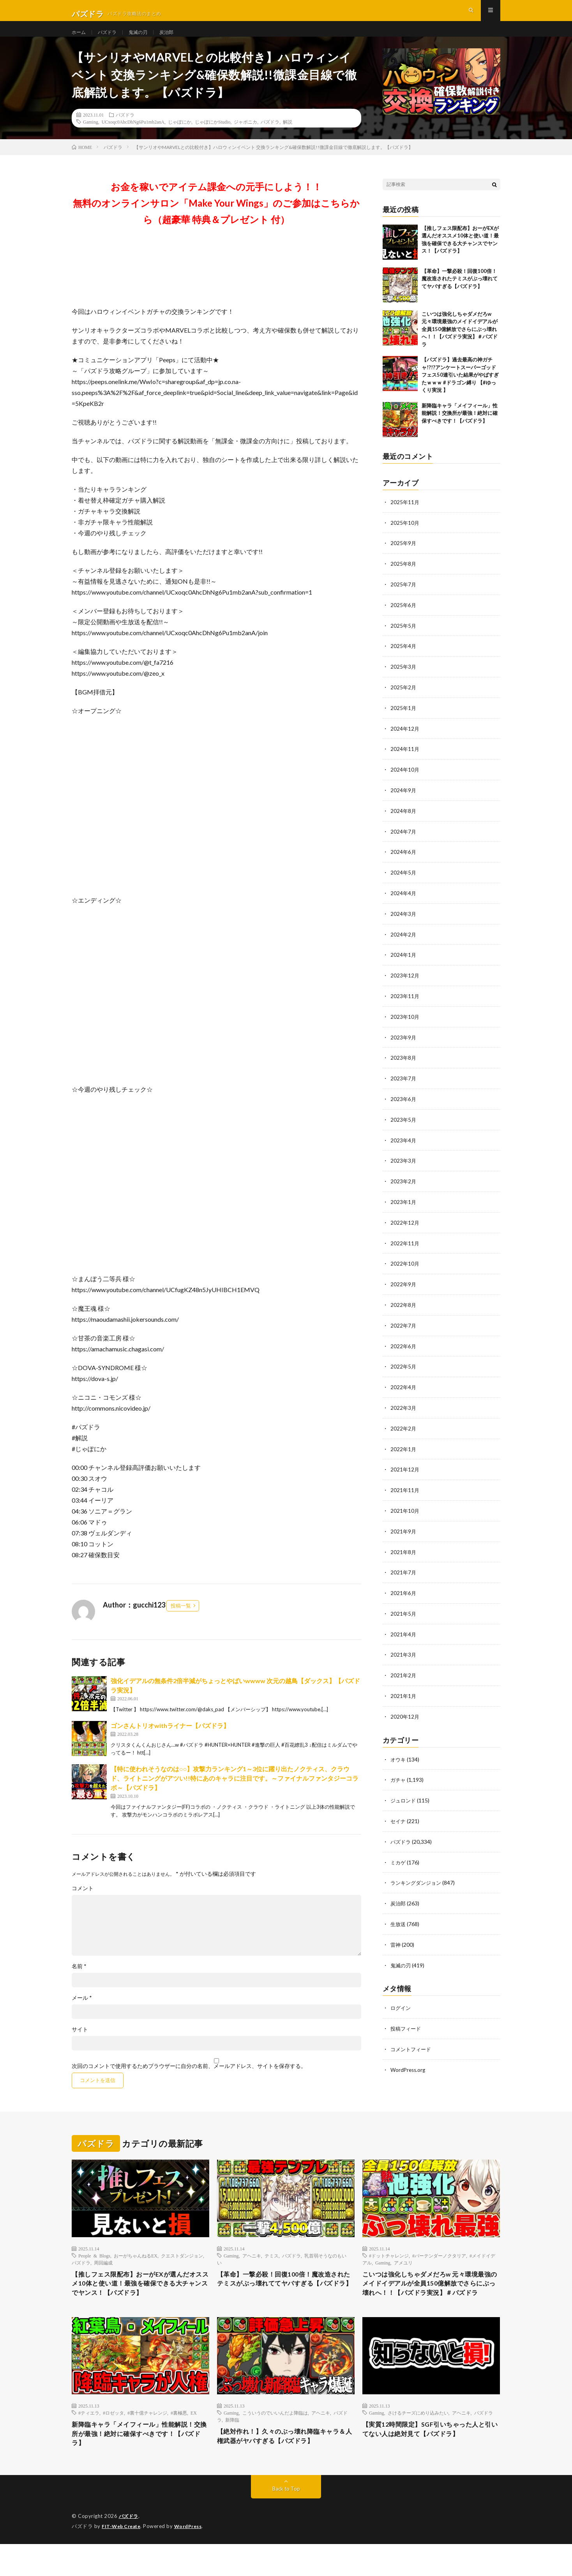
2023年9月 (403, 1043)
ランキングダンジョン (417, 1876)
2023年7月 (403, 1083)
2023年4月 (403, 1144)
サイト (80, 2043)
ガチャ (398, 1775)
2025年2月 (403, 698)
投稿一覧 (181, 1619)
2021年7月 (403, 1570)
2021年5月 (403, 1611)
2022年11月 (405, 1246)
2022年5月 (403, 1367)
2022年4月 (403, 1387)
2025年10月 (405, 536)
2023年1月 (403, 1205)
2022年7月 (403, 1327)
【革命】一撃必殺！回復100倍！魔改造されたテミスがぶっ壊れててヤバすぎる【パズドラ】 (460, 292)
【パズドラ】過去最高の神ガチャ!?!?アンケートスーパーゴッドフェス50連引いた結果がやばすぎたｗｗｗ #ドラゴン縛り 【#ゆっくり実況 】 (460, 389)
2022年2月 (403, 1428)
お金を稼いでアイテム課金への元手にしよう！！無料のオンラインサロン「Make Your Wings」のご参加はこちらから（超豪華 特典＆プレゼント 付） (216, 217)
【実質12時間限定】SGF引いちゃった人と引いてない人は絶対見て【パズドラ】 (431, 2459)
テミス (272, 2269)
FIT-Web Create (123, 2558)
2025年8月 (403, 577)
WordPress (193, 2558)
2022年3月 (403, 1408)
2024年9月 (403, 800)
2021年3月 (403, 1651)
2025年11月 (405, 516)
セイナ (398, 1815)
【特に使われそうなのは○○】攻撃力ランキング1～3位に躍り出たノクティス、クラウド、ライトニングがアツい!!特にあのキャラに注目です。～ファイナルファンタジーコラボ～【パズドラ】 (234, 1792)
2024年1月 (403, 962)
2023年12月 (405, 982)
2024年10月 (405, 779)
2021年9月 (403, 1529)
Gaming (90, 135)
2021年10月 (405, 1509)
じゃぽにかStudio (212, 135)
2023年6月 (403, 1104)
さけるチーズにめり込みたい (418, 2441)
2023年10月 (405, 1023)
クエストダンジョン (182, 2269)
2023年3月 (403, 1164)
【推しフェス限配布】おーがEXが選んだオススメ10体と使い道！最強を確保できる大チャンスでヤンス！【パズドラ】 (137, 2299)
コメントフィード (412, 2040)
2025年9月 (403, 556)
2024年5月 (403, 881)
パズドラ (111, 38)
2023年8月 (403, 1063)
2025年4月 (403, 658)
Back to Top (286, 2521)
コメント (83, 1902)
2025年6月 (403, 617)
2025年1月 (403, 718)
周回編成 (103, 2276)
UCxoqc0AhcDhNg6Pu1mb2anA (133, 135)
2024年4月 (403, 901)
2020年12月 (405, 1712)
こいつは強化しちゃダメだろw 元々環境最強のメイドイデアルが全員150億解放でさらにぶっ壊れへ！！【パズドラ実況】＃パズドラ (460, 343)
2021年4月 (403, 1631)
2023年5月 (403, 1124)
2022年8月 (403, 1306)
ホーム (80, 38)
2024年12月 (405, 739)
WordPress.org (408, 2060)
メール (82, 2012)
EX (194, 2441)
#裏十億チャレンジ (147, 2441)
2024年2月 (403, 941)
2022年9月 (403, 1286)
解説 (287, 135)
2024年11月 (405, 759)
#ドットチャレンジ (389, 2269)
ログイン (401, 2000)
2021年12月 (405, 1469)
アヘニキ (251, 2269)
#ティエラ (88, 2441)
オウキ (398, 1754)
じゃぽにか (179, 135)
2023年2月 (403, 1185)
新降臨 (232, 2448)
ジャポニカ (245, 135)
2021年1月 (403, 1692)
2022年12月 (405, 1225)
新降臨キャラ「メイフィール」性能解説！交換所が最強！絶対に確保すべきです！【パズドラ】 (460, 427)
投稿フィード (406, 2020)
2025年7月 (403, 597)
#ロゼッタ (113, 2441)
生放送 (398, 1917)
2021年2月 (403, 1671)
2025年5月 (403, 637)
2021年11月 (405, 1489)
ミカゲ (398, 1856)
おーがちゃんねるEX (135, 2269)
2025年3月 (403, 678)
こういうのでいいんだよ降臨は (275, 2441)
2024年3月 (403, 921)
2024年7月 (403, 840)
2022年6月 (403, 1347)
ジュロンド (404, 1795)
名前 (79, 1980)
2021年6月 (403, 1590)
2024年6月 (403, 860)
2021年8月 (403, 1550)
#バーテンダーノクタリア (439, 2269)
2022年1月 (403, 1448)
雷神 (395, 1937)
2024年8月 (403, 820)
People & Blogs (94, 2269)
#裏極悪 (179, 2441)
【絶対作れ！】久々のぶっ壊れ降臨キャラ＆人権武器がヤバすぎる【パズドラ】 (285, 2466)
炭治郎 (176, 38)
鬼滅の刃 (145, 38)
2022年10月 (405, 1266)
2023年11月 (405, 1002)
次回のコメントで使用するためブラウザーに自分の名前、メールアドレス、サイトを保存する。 (189, 2080)
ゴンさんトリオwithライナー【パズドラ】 (170, 1739)
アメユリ (403, 2276)
